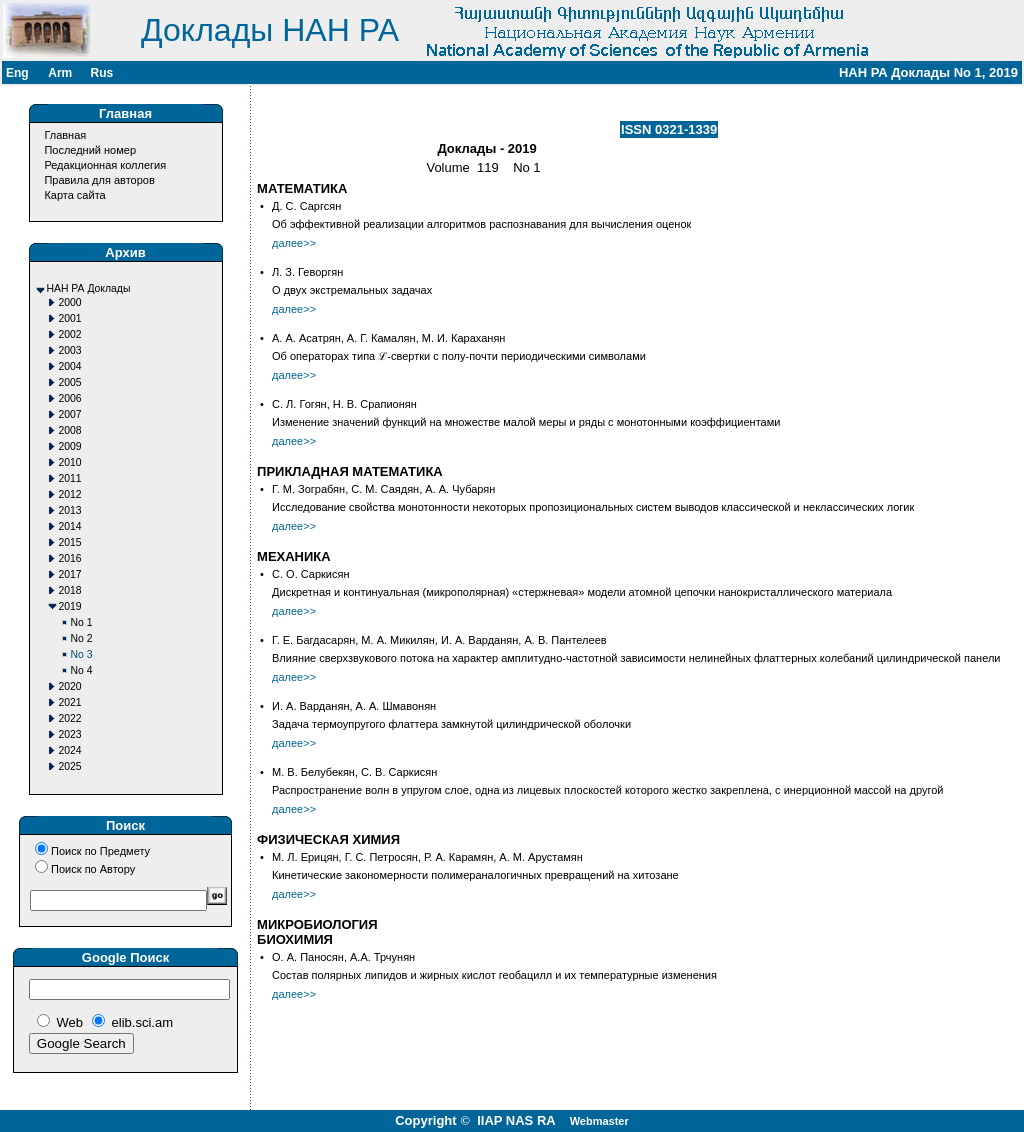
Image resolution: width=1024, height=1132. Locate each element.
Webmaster (599, 1121)
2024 (70, 750)
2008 (70, 430)
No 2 (82, 638)
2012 (70, 494)
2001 (70, 318)
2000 (70, 302)
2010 (70, 462)
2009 (70, 446)
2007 (70, 414)
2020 (70, 686)
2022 (70, 718)
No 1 (82, 622)
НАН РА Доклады (89, 288)
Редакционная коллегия (105, 165)
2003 (70, 350)
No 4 (82, 670)
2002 (70, 334)
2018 (70, 590)
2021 (70, 702)
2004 (70, 366)
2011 (70, 478)
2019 (70, 606)
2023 (70, 734)
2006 (70, 398)
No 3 (82, 654)
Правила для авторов (99, 180)
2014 (70, 526)
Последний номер (90, 150)
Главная (65, 135)
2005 (70, 382)
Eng (17, 73)
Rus (101, 73)
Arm (60, 73)
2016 (70, 558)
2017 (70, 574)
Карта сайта (74, 195)
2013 (70, 510)
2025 (70, 766)
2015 (70, 542)
